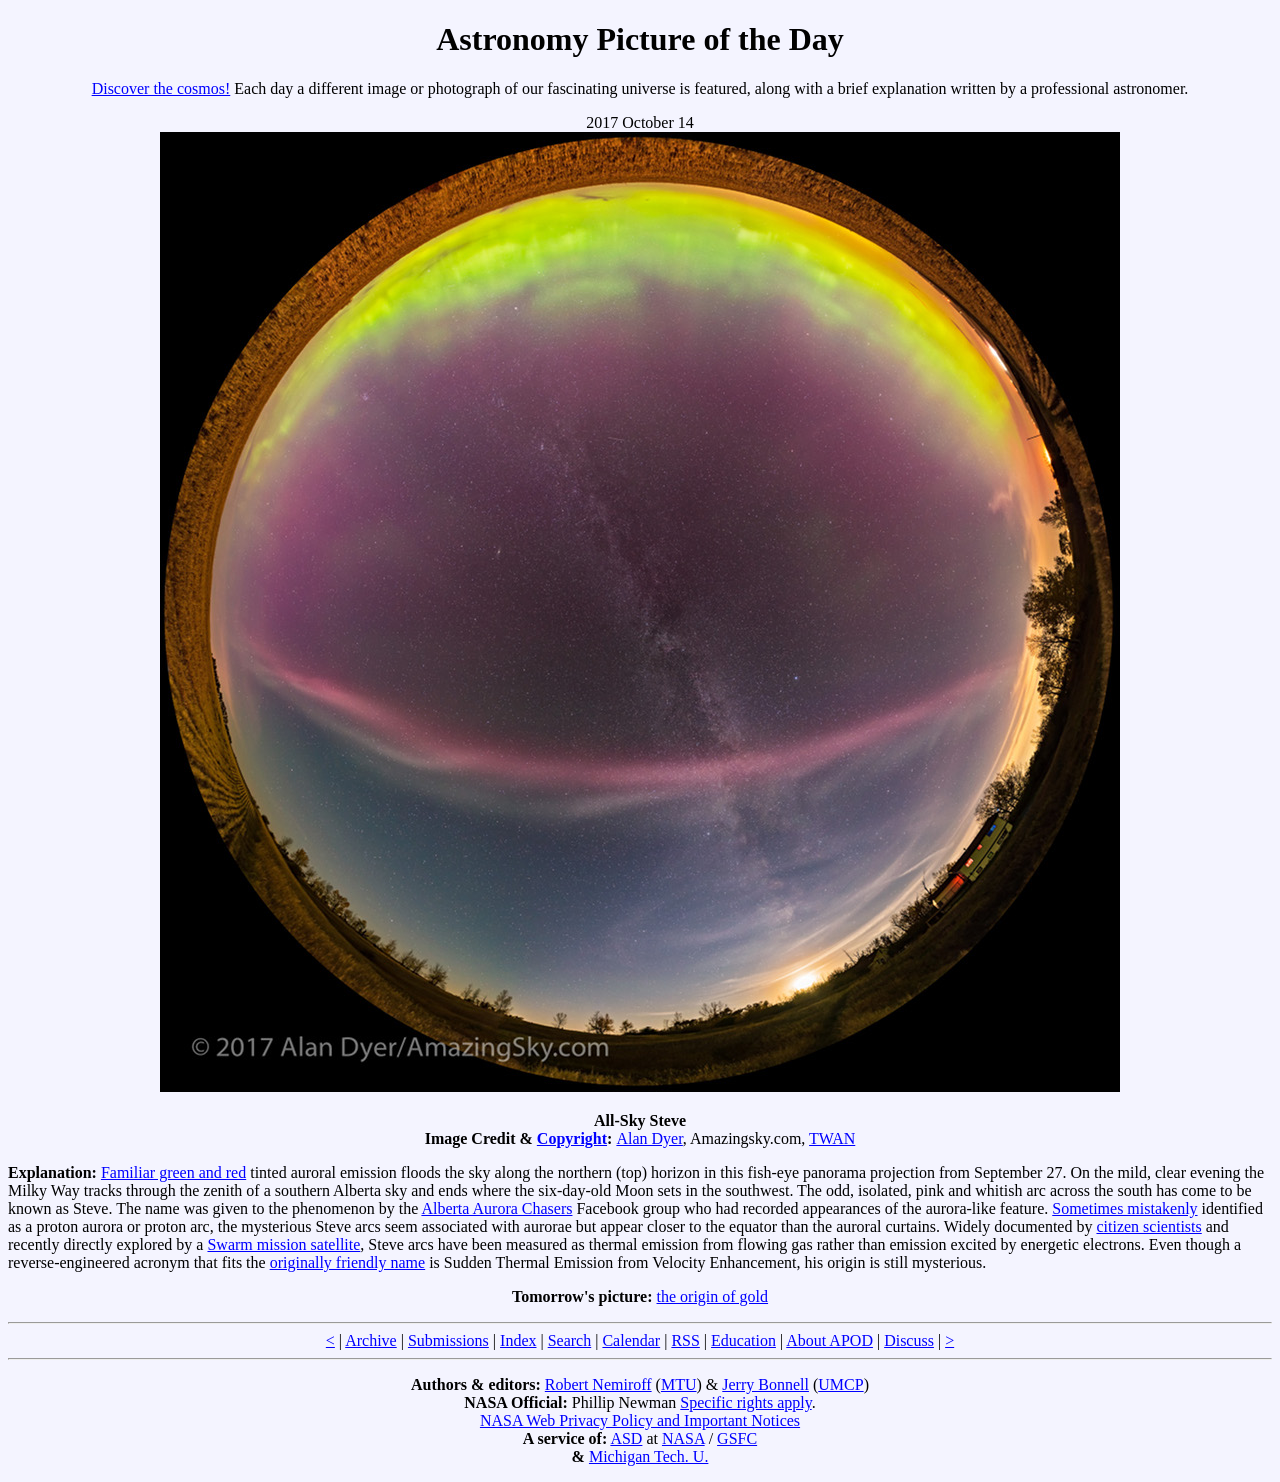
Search (570, 1340)
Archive (371, 1340)
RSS (685, 1340)
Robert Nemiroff (598, 1384)
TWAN (832, 1138)
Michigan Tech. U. (648, 1456)
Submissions (448, 1340)
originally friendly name (348, 1262)
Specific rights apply (745, 1402)
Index (518, 1340)
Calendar (631, 1340)
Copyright (572, 1138)
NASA (683, 1438)
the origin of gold (713, 1296)
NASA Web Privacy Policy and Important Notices (640, 1420)
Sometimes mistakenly (1124, 1208)
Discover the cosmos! (161, 88)
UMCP (840, 1384)
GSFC (737, 1438)
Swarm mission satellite (283, 1244)
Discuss (909, 1340)
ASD (626, 1438)
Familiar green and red (173, 1172)
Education (743, 1340)
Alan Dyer (649, 1138)
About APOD (829, 1340)
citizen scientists (1148, 1226)
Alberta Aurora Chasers (496, 1208)
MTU (679, 1384)
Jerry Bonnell (765, 1384)
